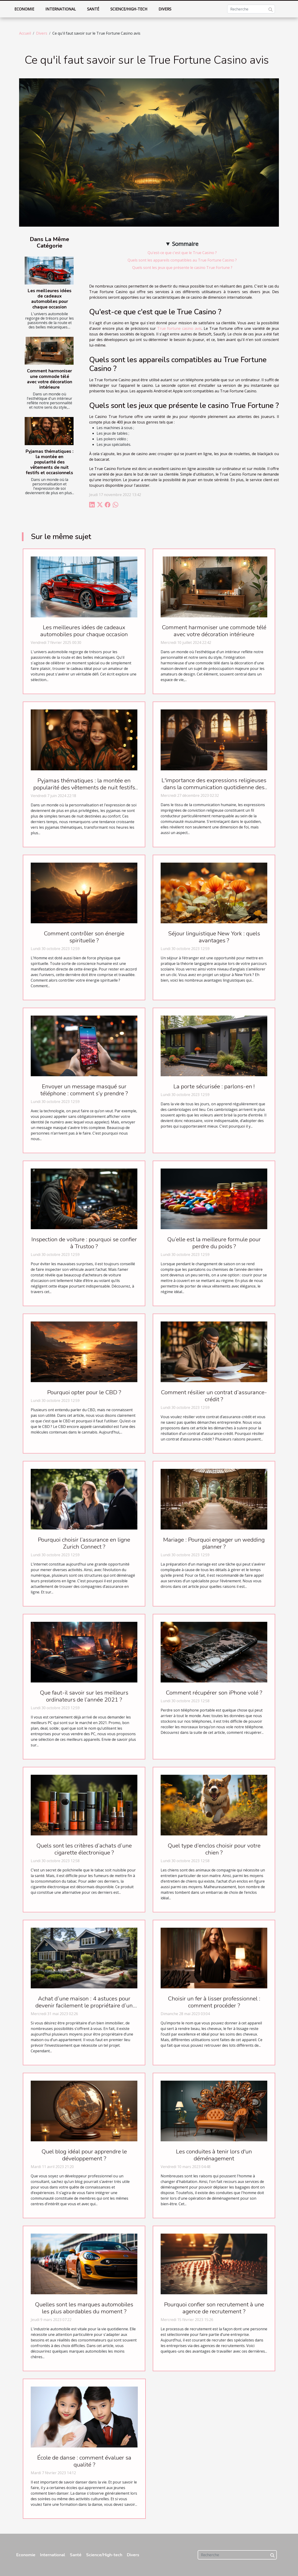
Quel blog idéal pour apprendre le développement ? (84, 2155)
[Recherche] (251, 9)
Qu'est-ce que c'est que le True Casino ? (182, 252)
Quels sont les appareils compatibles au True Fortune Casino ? (182, 260)
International (60, 9)
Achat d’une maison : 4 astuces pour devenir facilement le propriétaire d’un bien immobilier (84, 2005)
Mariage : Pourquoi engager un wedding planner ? (214, 1543)
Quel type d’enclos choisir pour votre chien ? (214, 1849)
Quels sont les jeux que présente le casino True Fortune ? (182, 267)
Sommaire (185, 244)
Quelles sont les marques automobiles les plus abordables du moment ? (84, 2308)
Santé (93, 9)
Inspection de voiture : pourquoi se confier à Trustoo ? (84, 1242)
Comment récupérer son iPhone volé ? (214, 1693)
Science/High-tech (128, 9)
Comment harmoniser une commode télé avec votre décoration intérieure (49, 379)
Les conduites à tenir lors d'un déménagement (214, 2155)
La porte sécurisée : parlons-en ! (214, 1086)
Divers (165, 9)
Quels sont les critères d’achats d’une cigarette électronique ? (84, 1849)
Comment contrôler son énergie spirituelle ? (84, 937)
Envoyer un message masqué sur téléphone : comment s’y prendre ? (84, 1090)
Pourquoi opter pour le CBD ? (84, 1392)
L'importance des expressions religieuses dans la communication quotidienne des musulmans (214, 787)
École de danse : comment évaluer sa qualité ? (84, 2461)
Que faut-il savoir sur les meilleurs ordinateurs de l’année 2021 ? (84, 1696)
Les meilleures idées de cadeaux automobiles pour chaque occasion (49, 299)
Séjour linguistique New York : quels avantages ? (214, 937)
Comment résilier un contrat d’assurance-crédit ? (214, 1395)
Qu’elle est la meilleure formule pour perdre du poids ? (214, 1242)
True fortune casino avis (179, 328)
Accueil (25, 33)
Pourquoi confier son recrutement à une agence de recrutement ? (214, 2308)
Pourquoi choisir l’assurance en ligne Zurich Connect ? (84, 1543)
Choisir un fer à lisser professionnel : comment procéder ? (214, 2002)
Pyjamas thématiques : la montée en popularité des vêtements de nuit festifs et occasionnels (49, 462)
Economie (24, 9)
